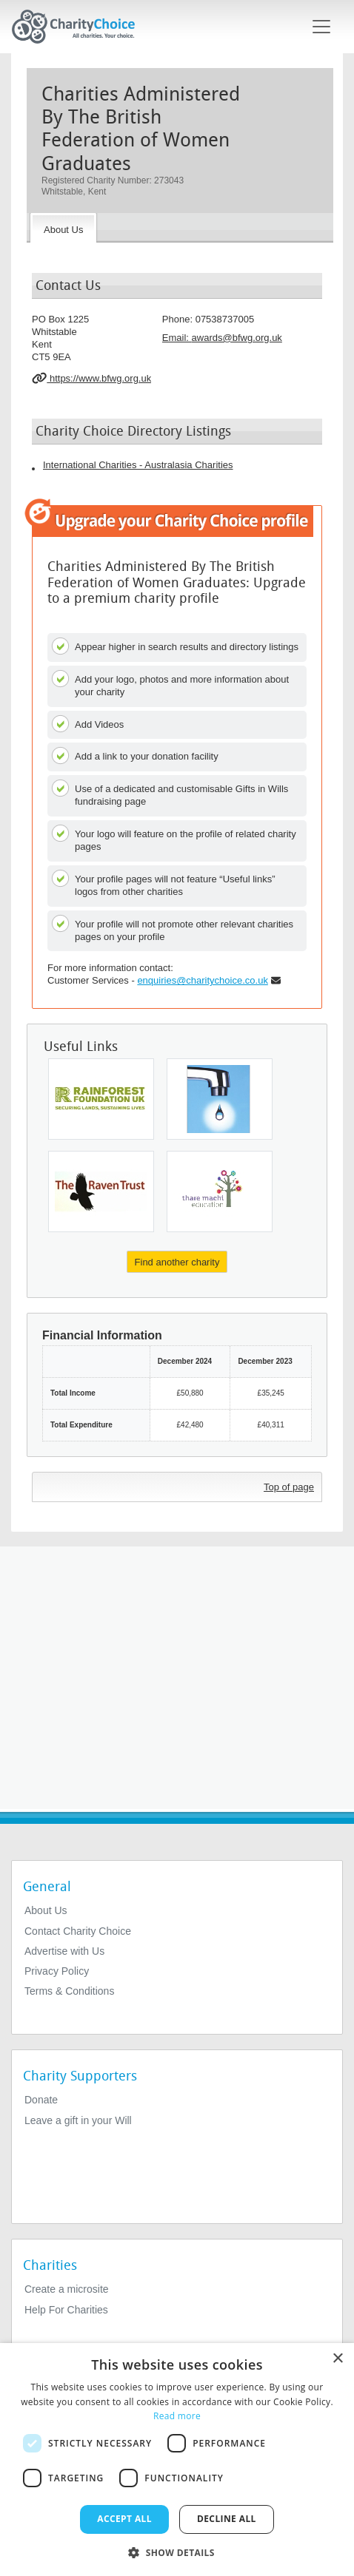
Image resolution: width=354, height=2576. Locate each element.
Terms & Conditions (69, 1991)
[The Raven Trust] (101, 1191)
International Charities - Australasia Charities (138, 464)
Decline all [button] (226, 2518)
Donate (41, 2100)
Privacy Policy (56, 1971)
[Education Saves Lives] (220, 1191)
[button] (177, 2551)
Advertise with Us (64, 1951)
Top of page (289, 1486)
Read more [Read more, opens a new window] (177, 2416)
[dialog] (177, 2459)
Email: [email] (222, 337)
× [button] (337, 2358)
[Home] (79, 27)
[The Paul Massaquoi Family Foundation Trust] (220, 1099)
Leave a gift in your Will (78, 2120)
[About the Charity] (63, 228)
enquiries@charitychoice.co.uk (202, 980)
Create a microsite (66, 2289)
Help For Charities (66, 2310)
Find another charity (177, 1262)
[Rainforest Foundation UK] (101, 1099)
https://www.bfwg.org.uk (91, 378)
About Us (45, 1910)
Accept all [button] (124, 2518)
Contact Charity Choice (77, 1931)
